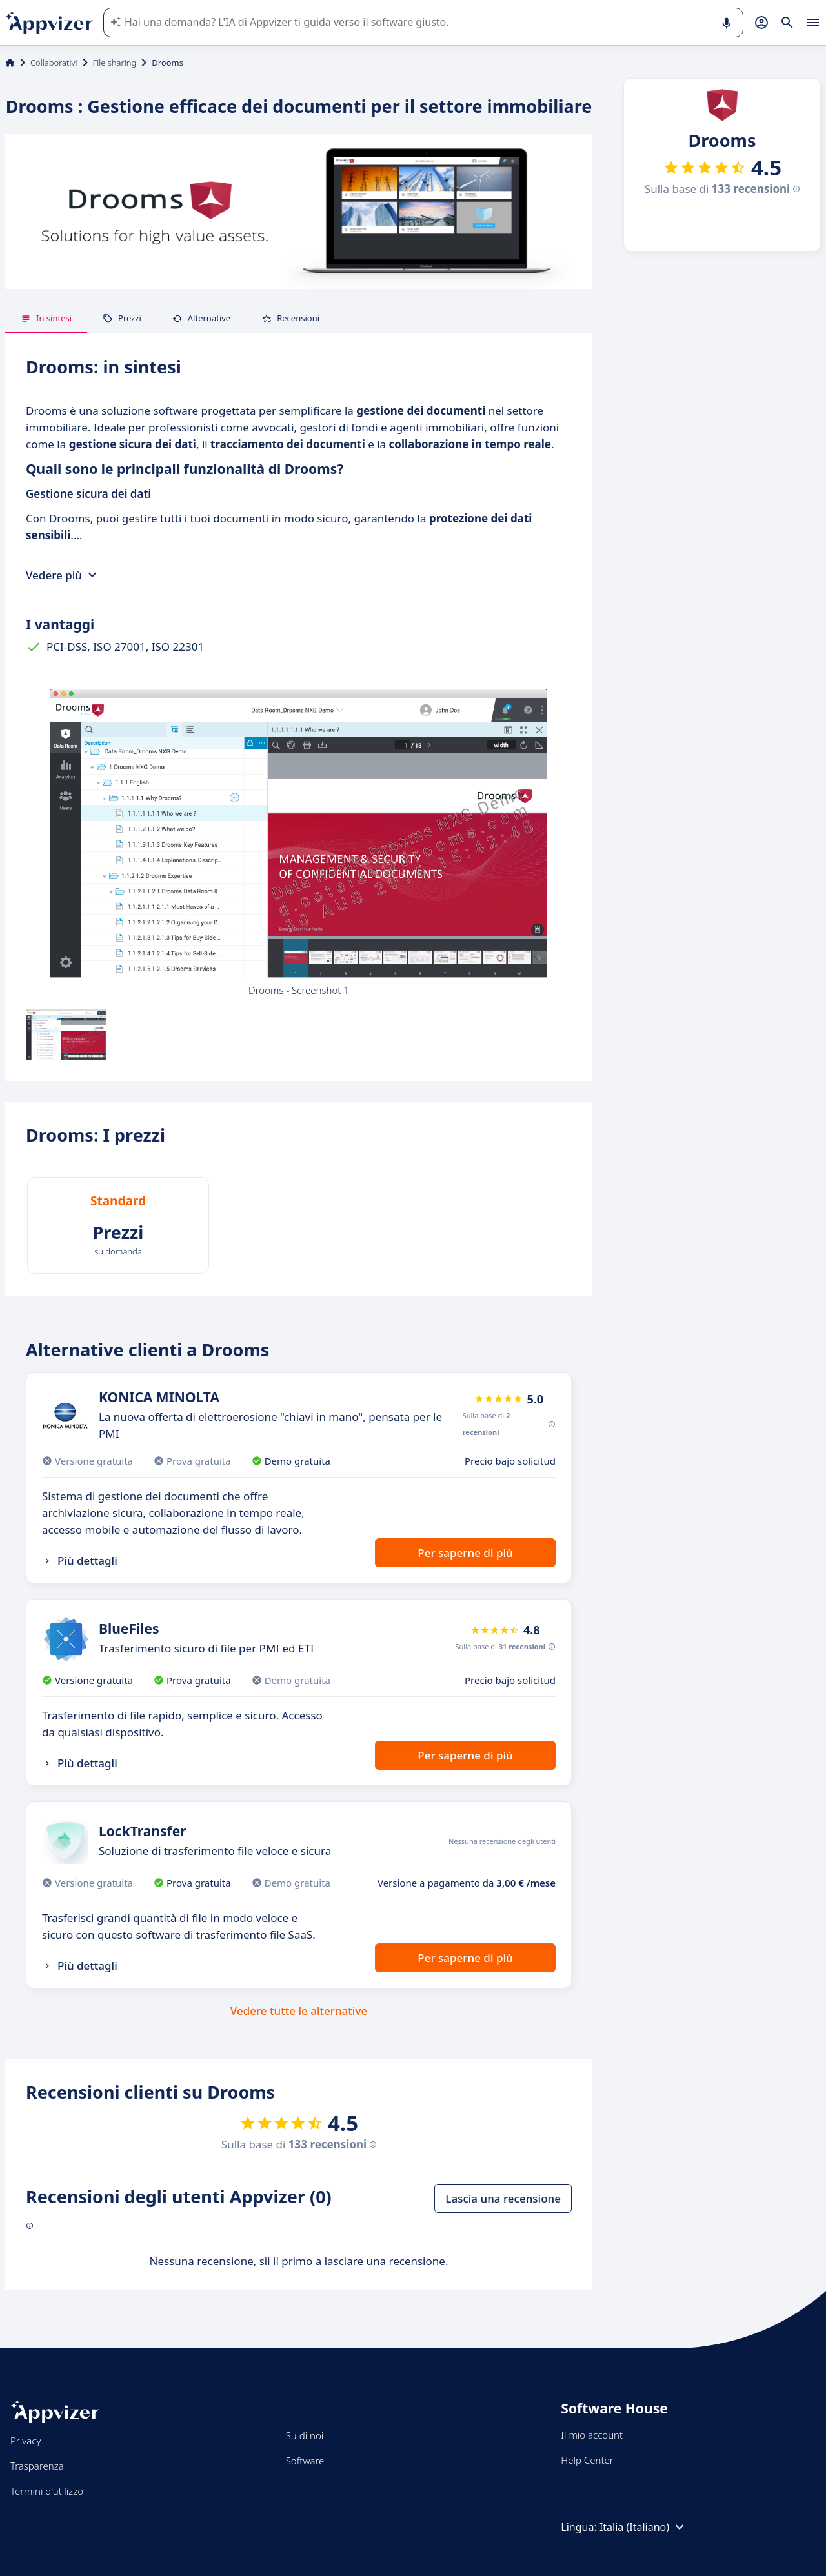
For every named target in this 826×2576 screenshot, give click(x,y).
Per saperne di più (465, 1552)
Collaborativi (53, 62)
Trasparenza (37, 2465)
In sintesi (46, 318)
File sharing (115, 62)
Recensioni (290, 318)
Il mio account (592, 2434)
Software (305, 2460)
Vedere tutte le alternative (298, 2010)
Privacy (25, 2440)
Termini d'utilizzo (46, 2490)
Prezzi (122, 318)
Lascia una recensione (503, 2198)
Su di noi (305, 2435)
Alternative (201, 318)
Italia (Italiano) (643, 2527)
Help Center (587, 2459)
